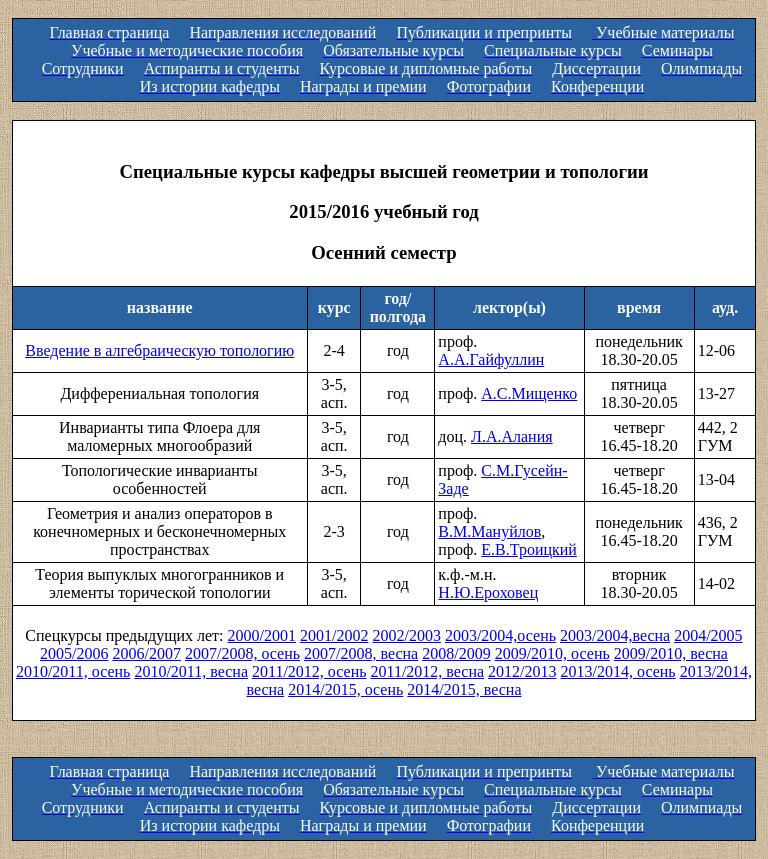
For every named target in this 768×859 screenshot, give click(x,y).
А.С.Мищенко (529, 393)
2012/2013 (522, 671)
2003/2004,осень (500, 635)
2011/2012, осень (309, 671)
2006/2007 (146, 653)
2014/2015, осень (345, 689)
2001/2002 (334, 635)
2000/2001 (262, 635)
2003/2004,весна (615, 635)
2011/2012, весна (428, 671)
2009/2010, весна (671, 653)
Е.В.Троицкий (529, 549)
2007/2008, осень (242, 653)
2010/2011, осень (73, 671)
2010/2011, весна (191, 671)
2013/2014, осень (618, 671)
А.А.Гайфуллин (491, 359)
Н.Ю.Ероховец (488, 592)
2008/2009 (456, 653)
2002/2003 (406, 635)
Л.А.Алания (512, 436)
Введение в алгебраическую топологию (159, 350)
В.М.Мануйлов (489, 531)
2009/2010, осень (552, 653)
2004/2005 (708, 635)
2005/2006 (74, 653)
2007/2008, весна (361, 653)
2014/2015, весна (464, 689)
